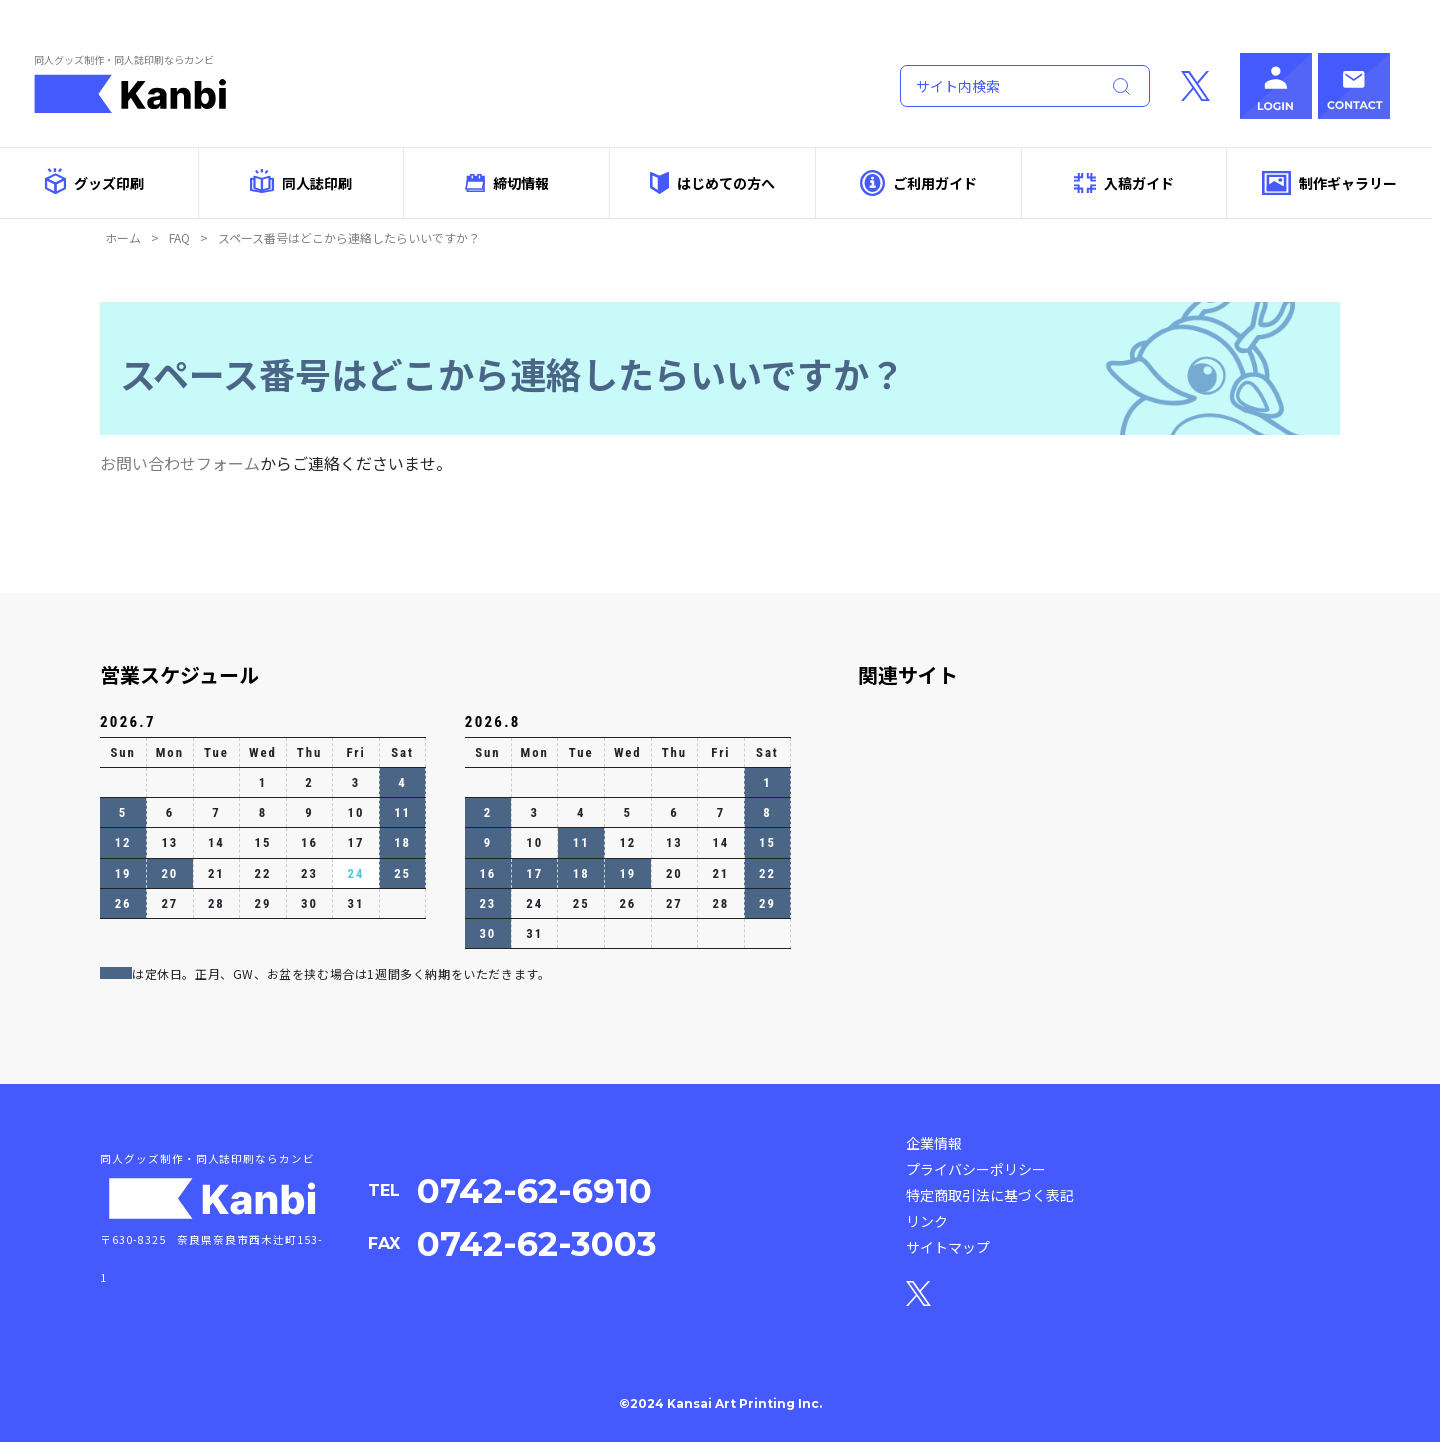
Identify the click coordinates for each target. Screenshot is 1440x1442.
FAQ (179, 237)
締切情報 (507, 183)
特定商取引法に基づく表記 (990, 1195)
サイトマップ (948, 1247)
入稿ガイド (1124, 183)
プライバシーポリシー (976, 1169)
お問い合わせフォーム (180, 463)
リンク (927, 1221)
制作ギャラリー (1329, 183)
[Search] (996, 86)
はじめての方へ (712, 182)
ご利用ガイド (918, 182)
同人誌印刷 (300, 181)
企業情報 (934, 1143)
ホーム (123, 237)
